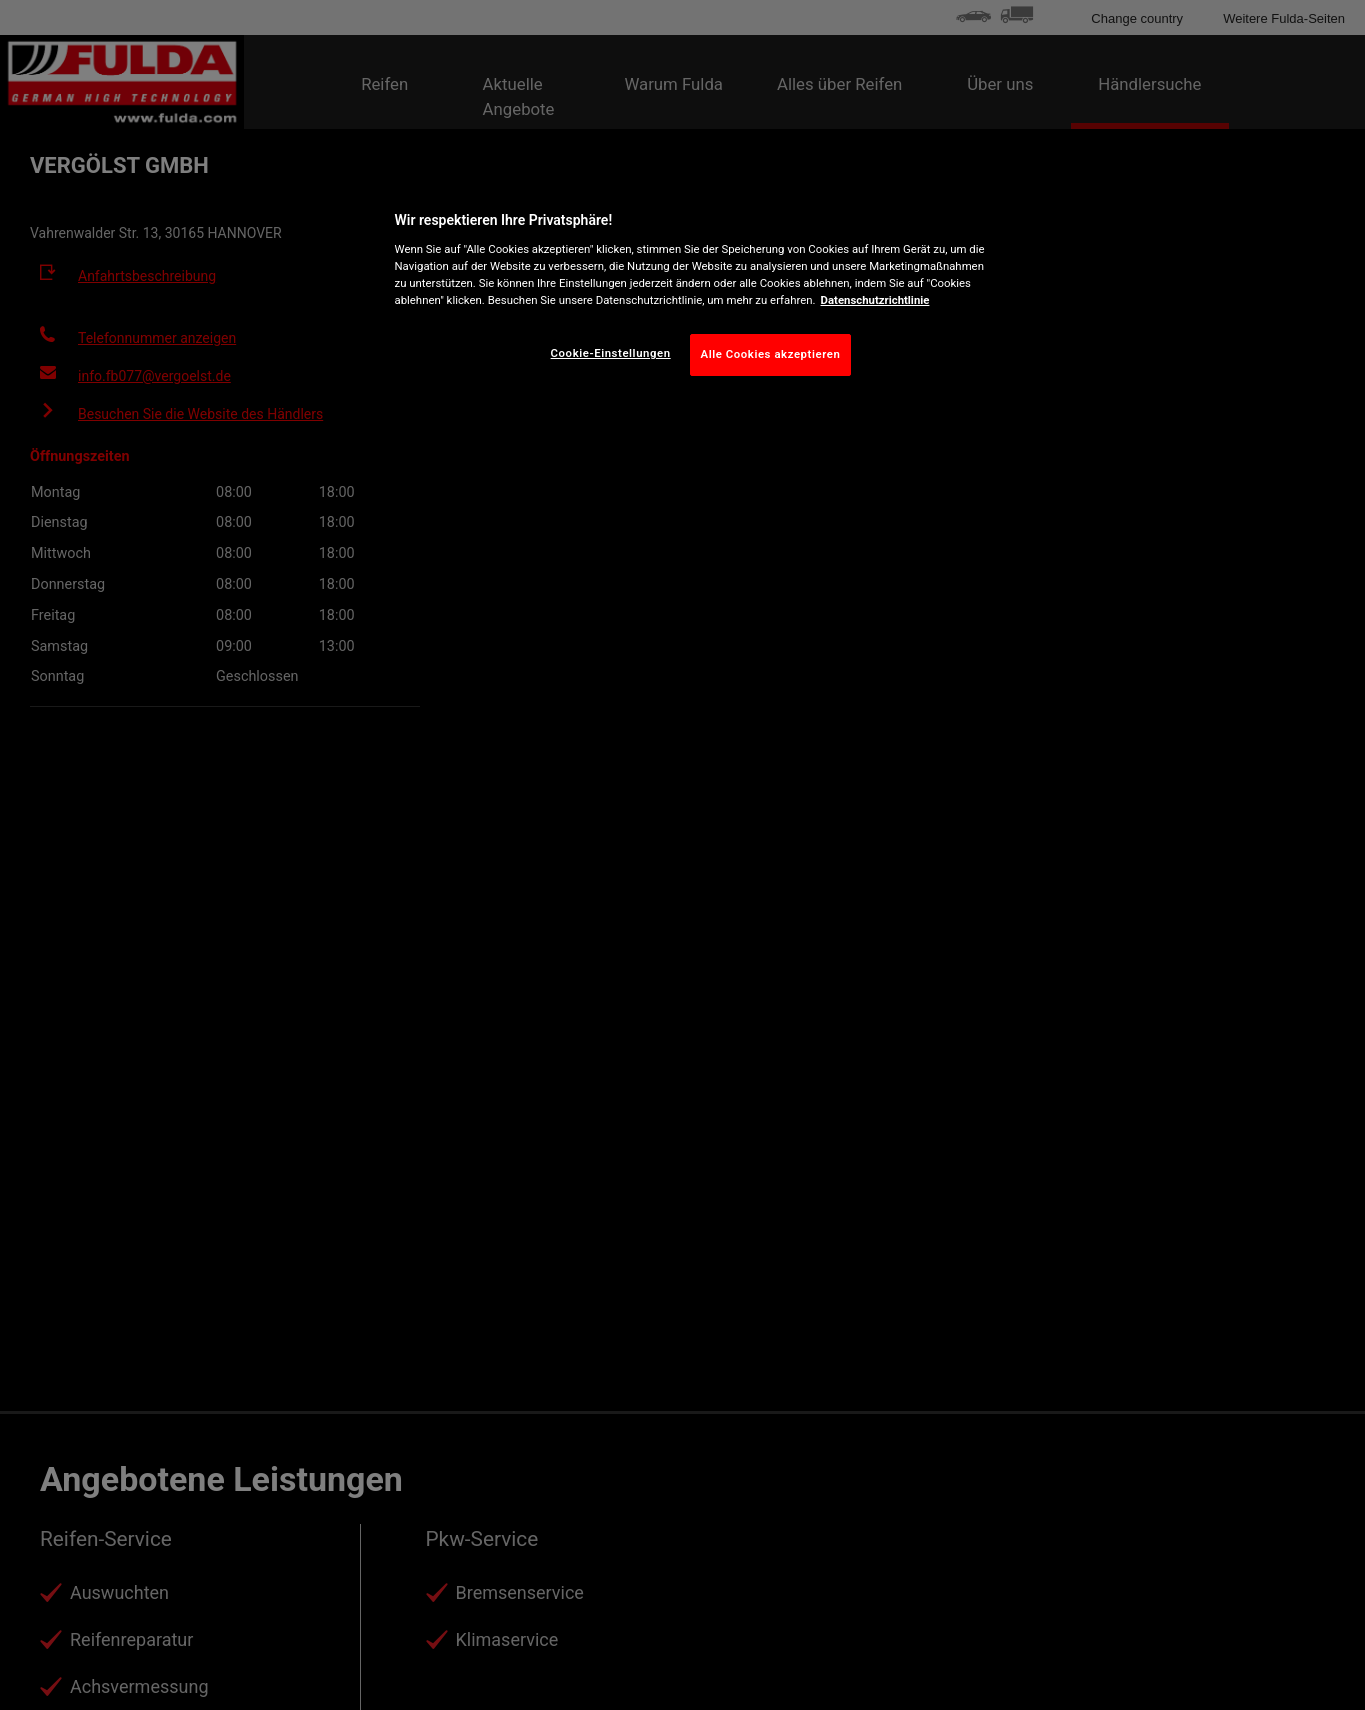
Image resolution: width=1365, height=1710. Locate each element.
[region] (690, 289)
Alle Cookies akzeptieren (771, 354)
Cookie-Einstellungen (611, 353)
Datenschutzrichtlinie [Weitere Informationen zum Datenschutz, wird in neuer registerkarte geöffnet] (875, 300)
